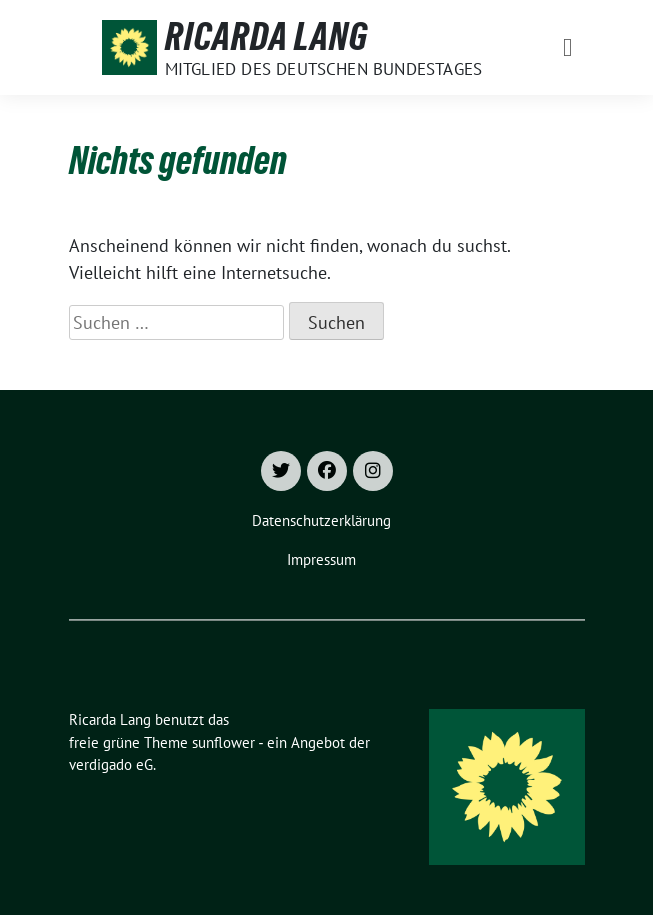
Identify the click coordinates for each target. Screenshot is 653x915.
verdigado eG (111, 764)
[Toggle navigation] (567, 47)
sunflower (223, 742)
